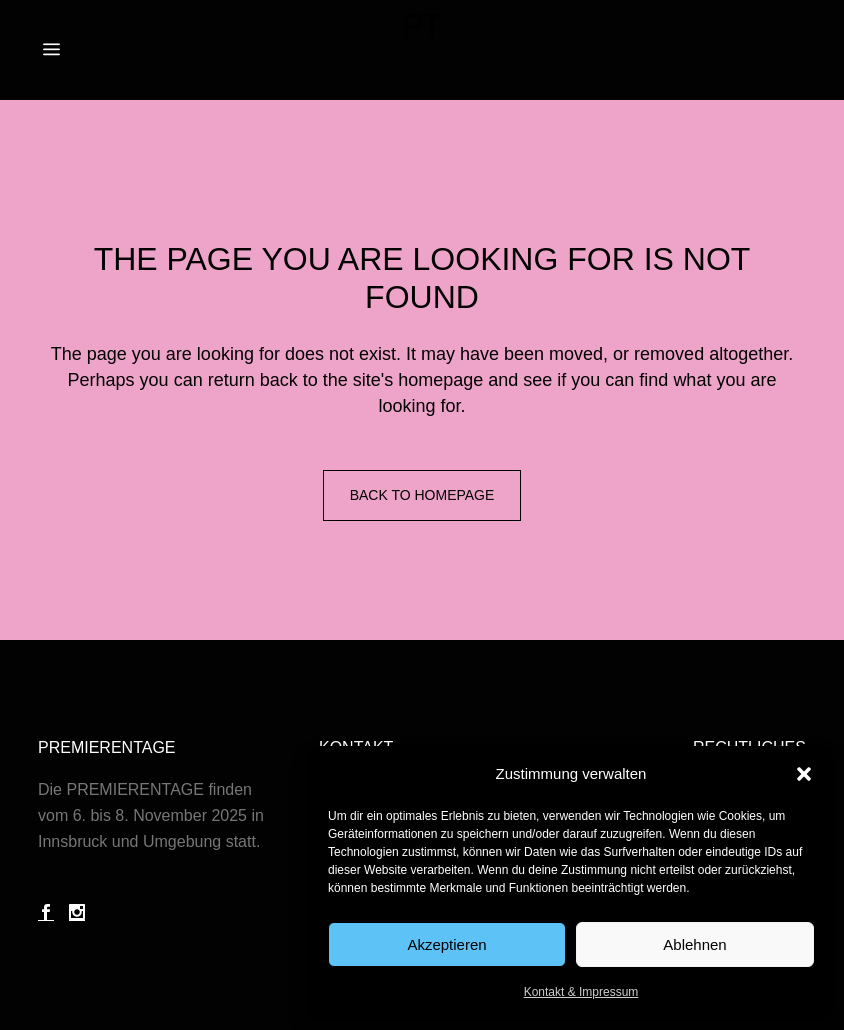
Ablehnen (694, 944)
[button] (804, 774)
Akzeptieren (446, 944)
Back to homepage (422, 495)
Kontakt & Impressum (581, 992)
